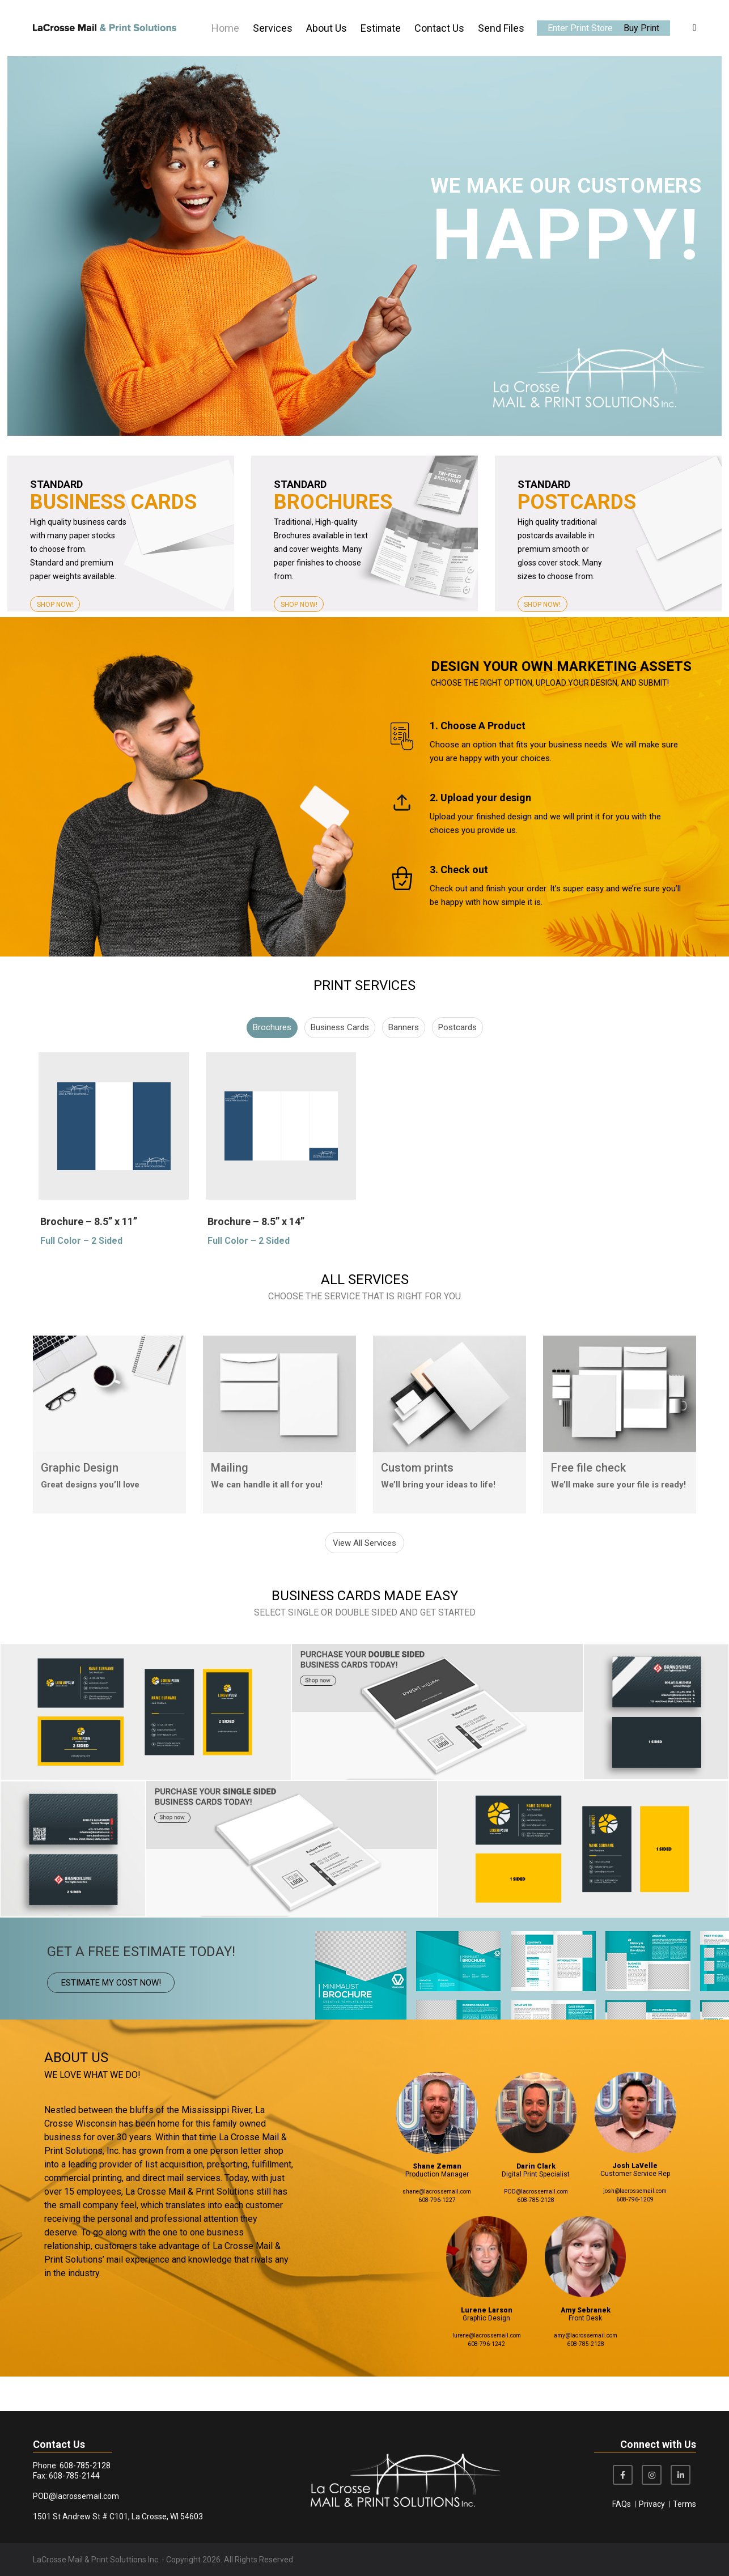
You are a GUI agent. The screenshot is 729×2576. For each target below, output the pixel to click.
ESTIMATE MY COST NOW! (111, 2017)
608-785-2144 (74, 2475)
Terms (684, 2504)
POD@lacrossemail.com (536, 2226)
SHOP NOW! (55, 605)
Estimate (381, 28)
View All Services (364, 1577)
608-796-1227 (437, 2234)
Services (273, 28)
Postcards (457, 1067)
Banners (403, 1067)
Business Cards (340, 1067)
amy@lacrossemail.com (585, 2370)
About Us (326, 28)
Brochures (272, 1067)
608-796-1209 (635, 2234)
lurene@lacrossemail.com (486, 2370)
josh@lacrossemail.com (635, 2225)
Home (225, 28)
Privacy (652, 2504)
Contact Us (439, 28)
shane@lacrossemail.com (436, 2226)
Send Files (501, 28)
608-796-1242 (486, 2378)
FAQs (621, 2504)
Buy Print (641, 28)
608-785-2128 (535, 2234)
